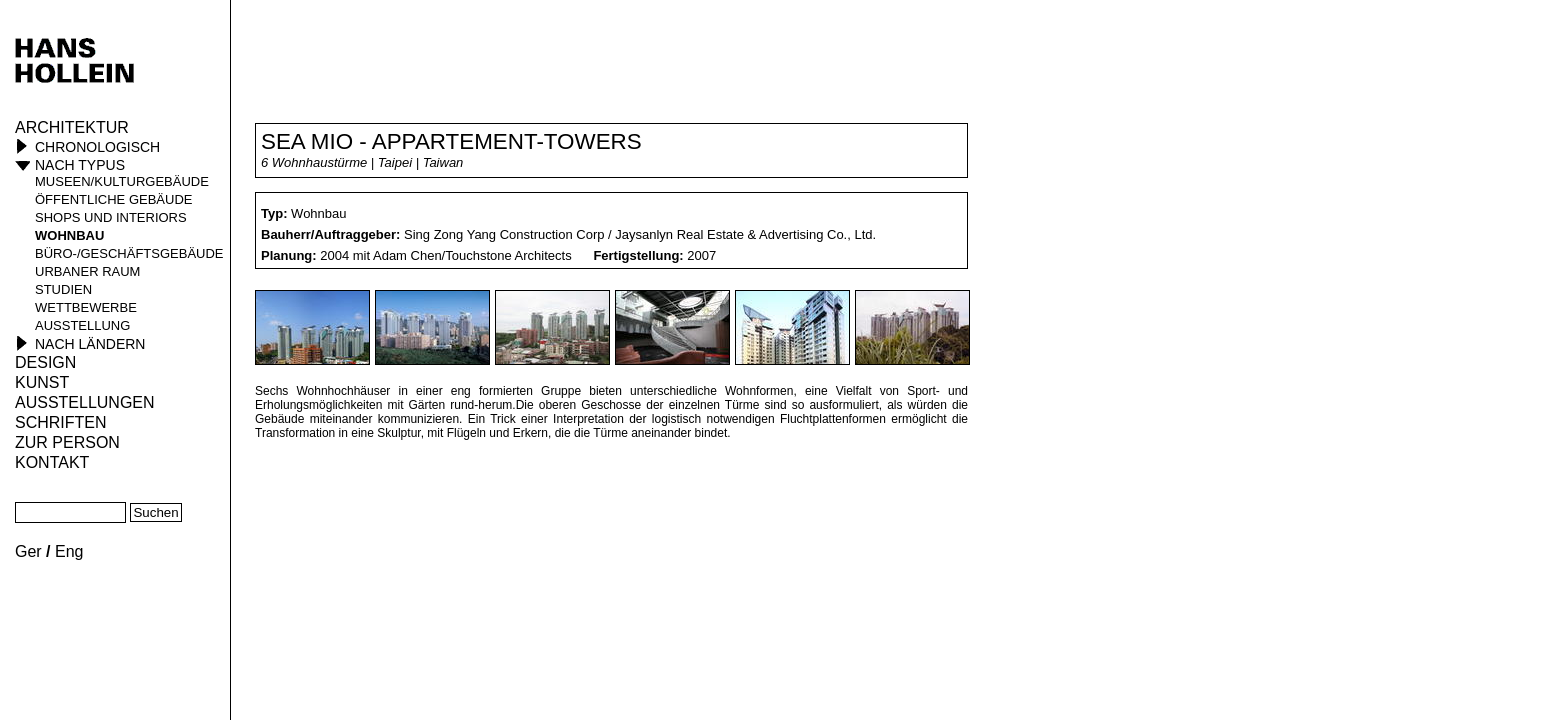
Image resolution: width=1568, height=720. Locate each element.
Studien (63, 289)
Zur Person (67, 442)
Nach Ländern (90, 344)
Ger (28, 551)
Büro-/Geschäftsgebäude (129, 253)
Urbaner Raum (87, 271)
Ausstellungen (85, 402)
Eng (69, 551)
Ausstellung (82, 325)
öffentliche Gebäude (113, 199)
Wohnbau (69, 235)
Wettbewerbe (86, 307)
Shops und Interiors (111, 217)
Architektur (72, 127)
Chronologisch (97, 147)
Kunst (42, 382)
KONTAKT (52, 462)
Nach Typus (80, 165)
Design (45, 362)
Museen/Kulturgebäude (122, 181)
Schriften (61, 422)
